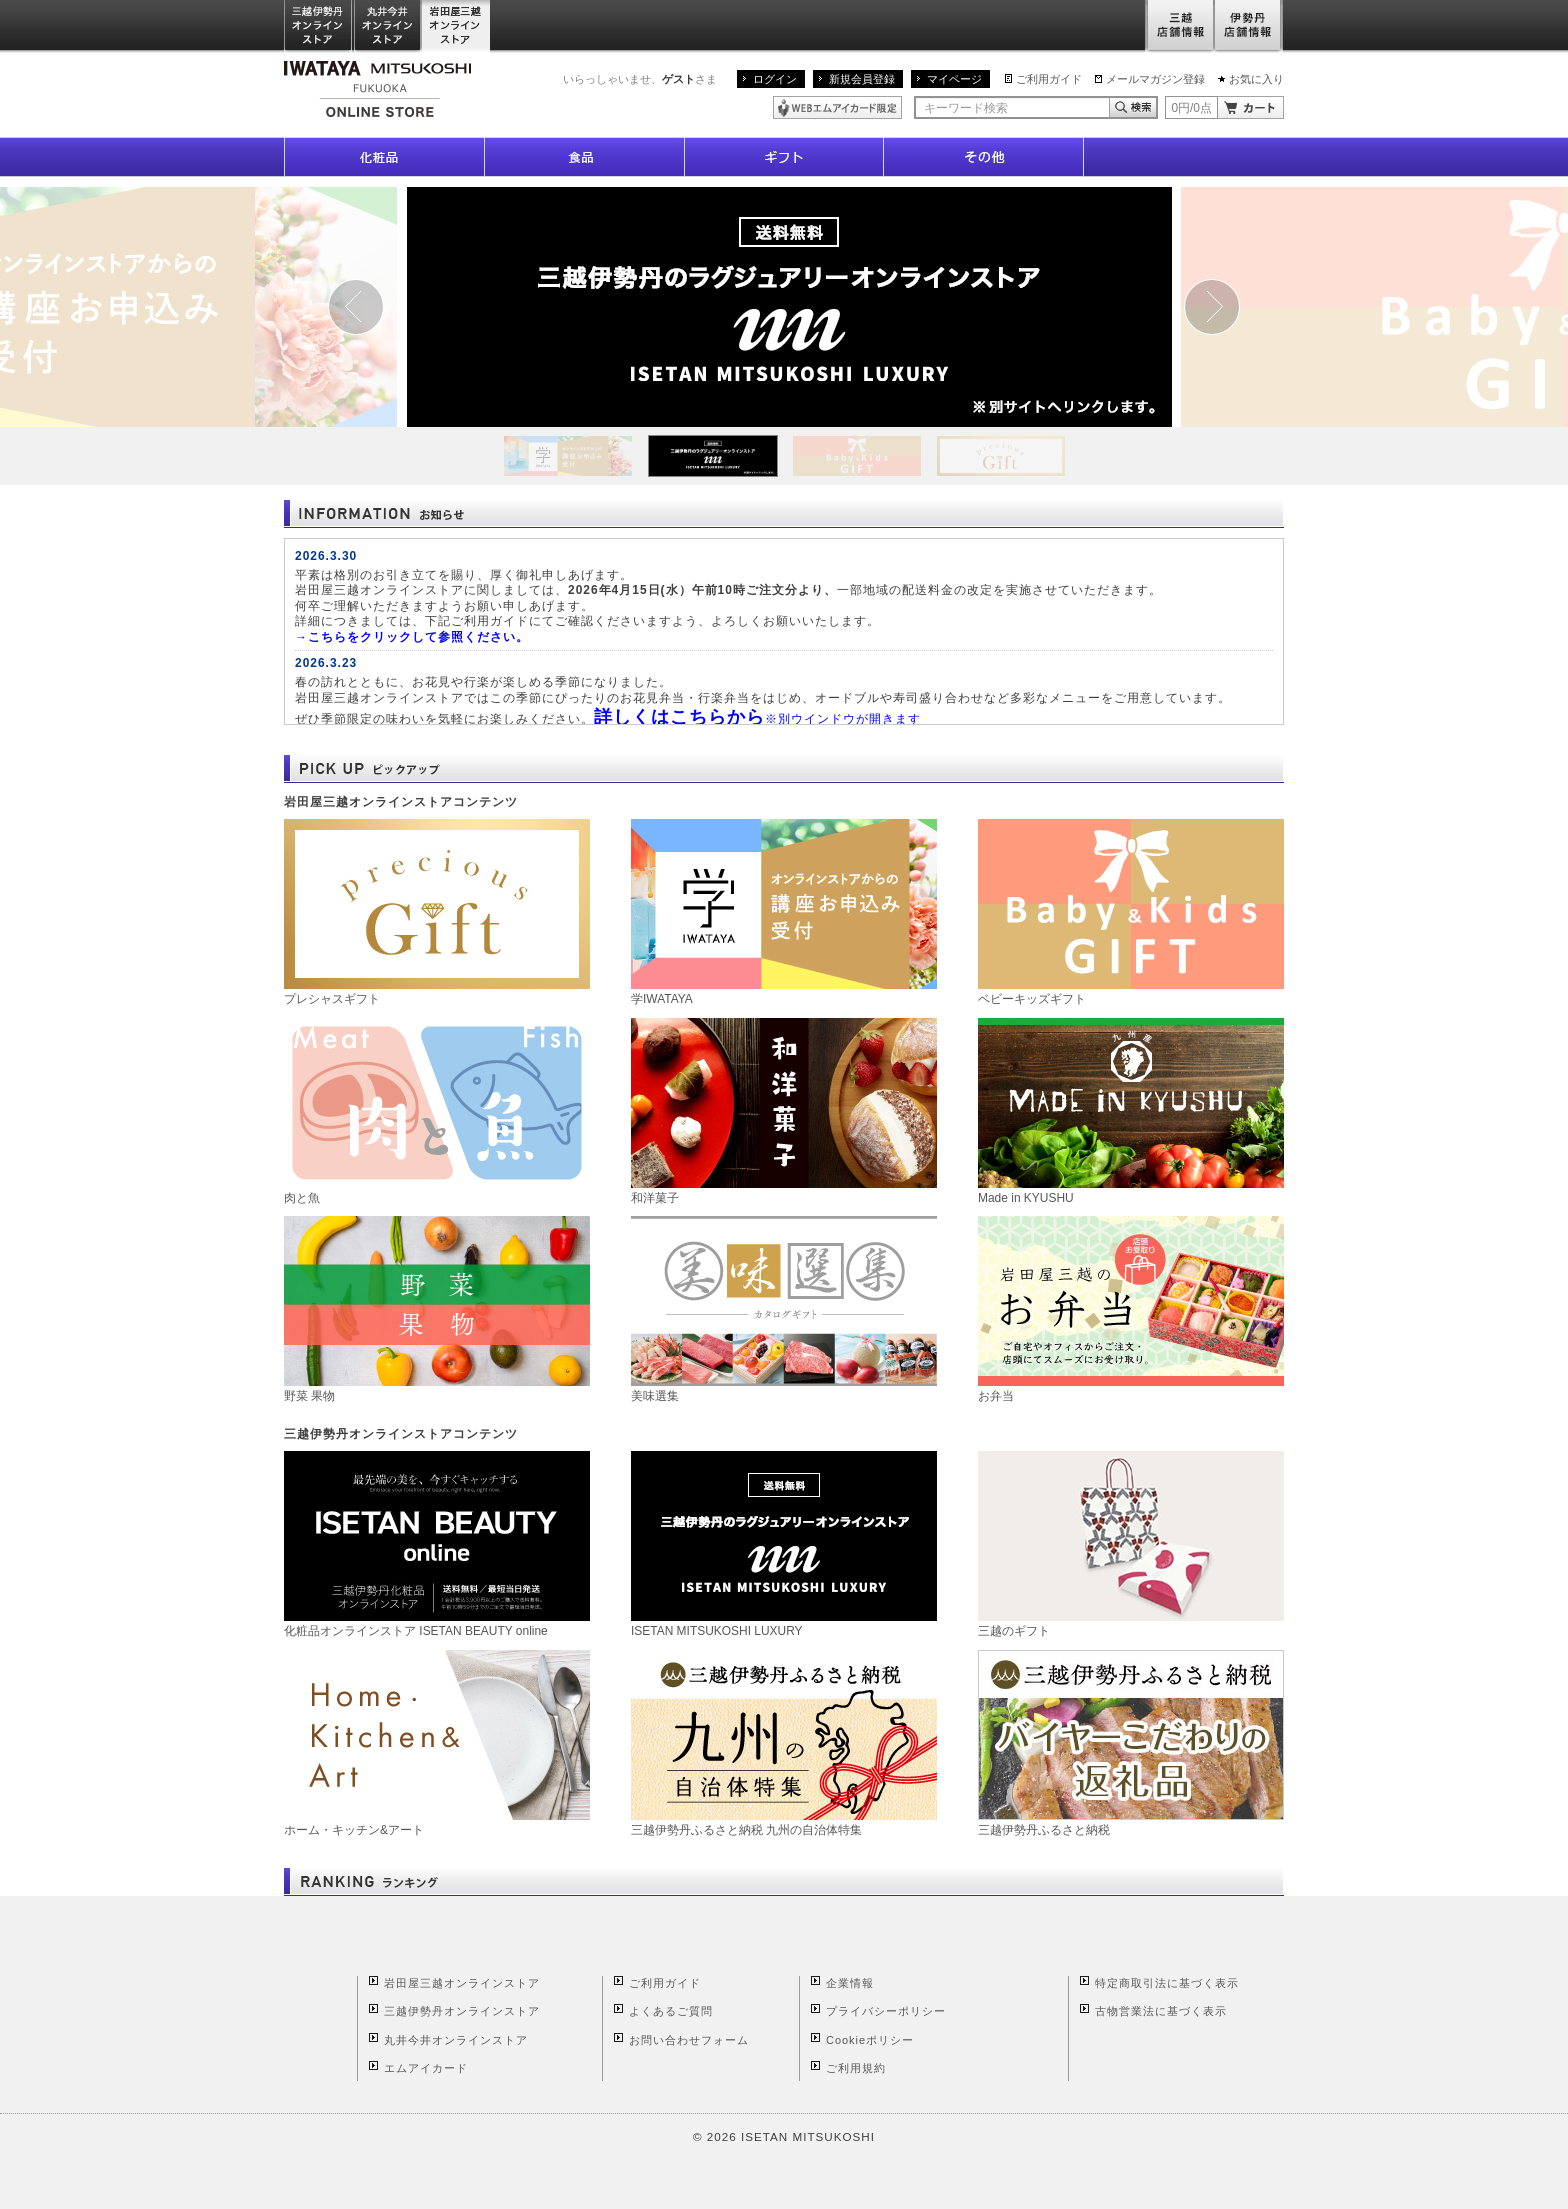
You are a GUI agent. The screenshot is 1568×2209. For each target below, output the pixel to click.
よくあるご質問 (671, 2011)
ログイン (775, 79)
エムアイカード (426, 2068)
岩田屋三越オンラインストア (456, 26)
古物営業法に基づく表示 (1161, 2011)
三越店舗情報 (1179, 26)
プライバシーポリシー (886, 2011)
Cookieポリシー (870, 2040)
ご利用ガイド (1049, 79)
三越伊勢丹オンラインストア (319, 26)
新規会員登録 (862, 79)
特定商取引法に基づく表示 (1167, 1983)
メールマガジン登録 (1155, 79)
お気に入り (1256, 79)
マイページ (954, 79)
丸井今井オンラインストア (388, 26)
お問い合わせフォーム (689, 2040)
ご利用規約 (856, 2068)
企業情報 (850, 1983)
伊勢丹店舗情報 (1249, 26)
